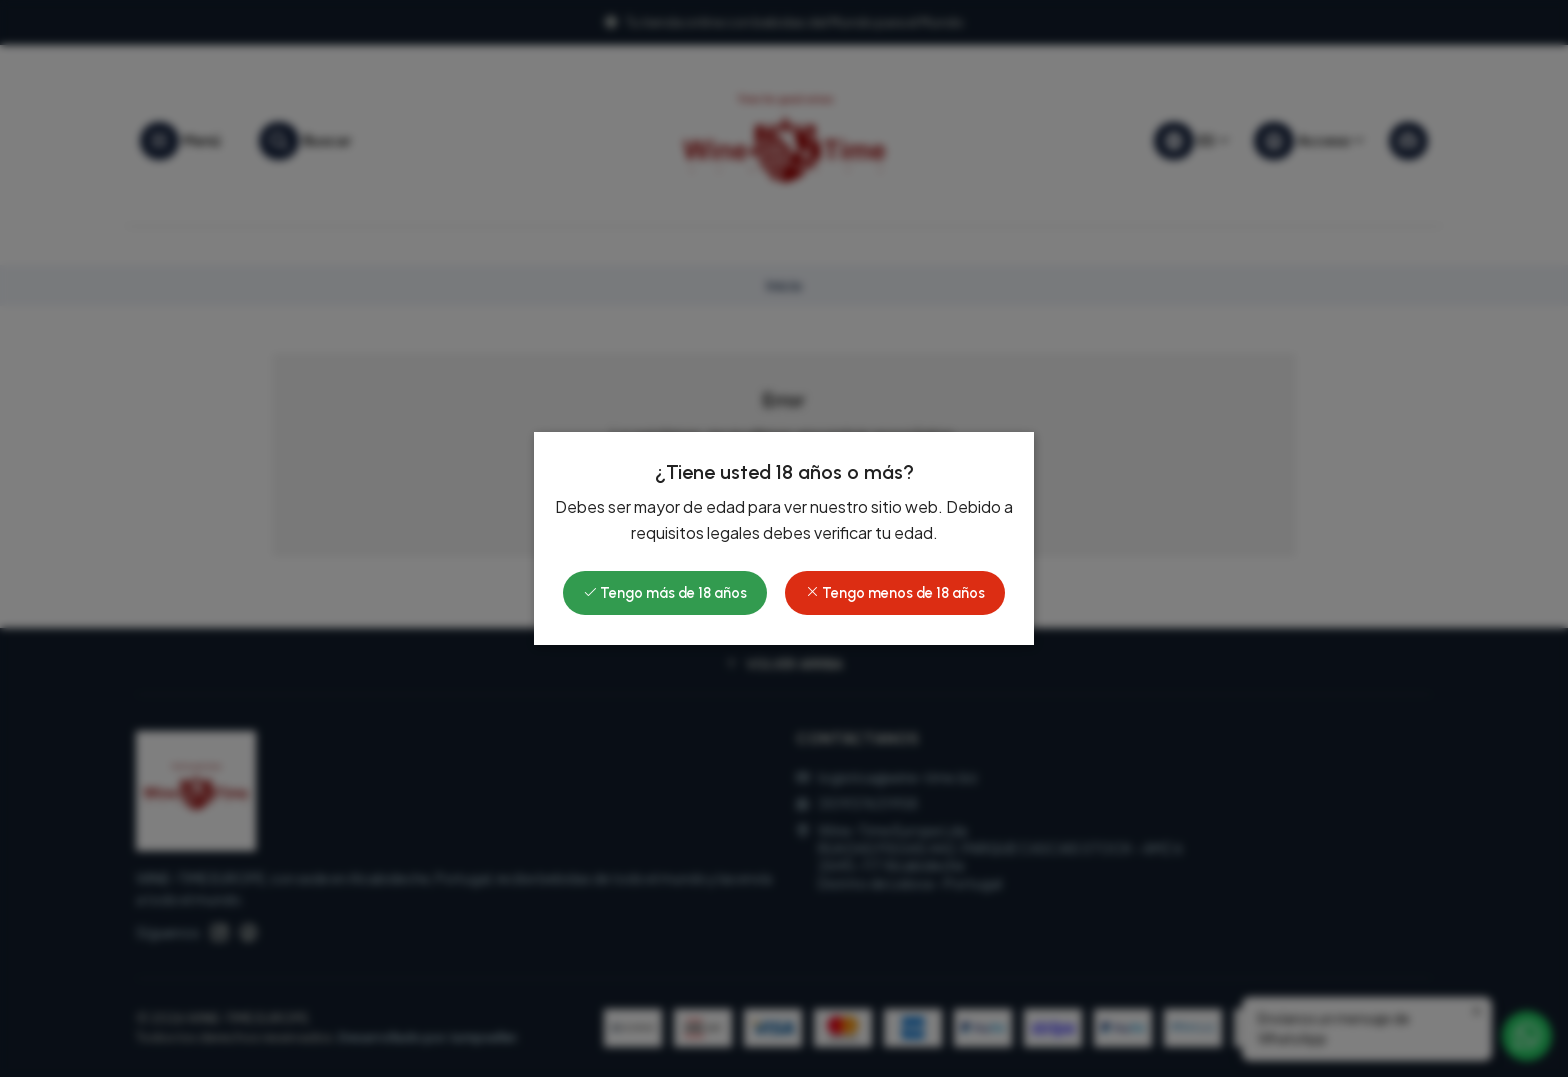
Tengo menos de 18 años (895, 593)
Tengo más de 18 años (665, 593)
